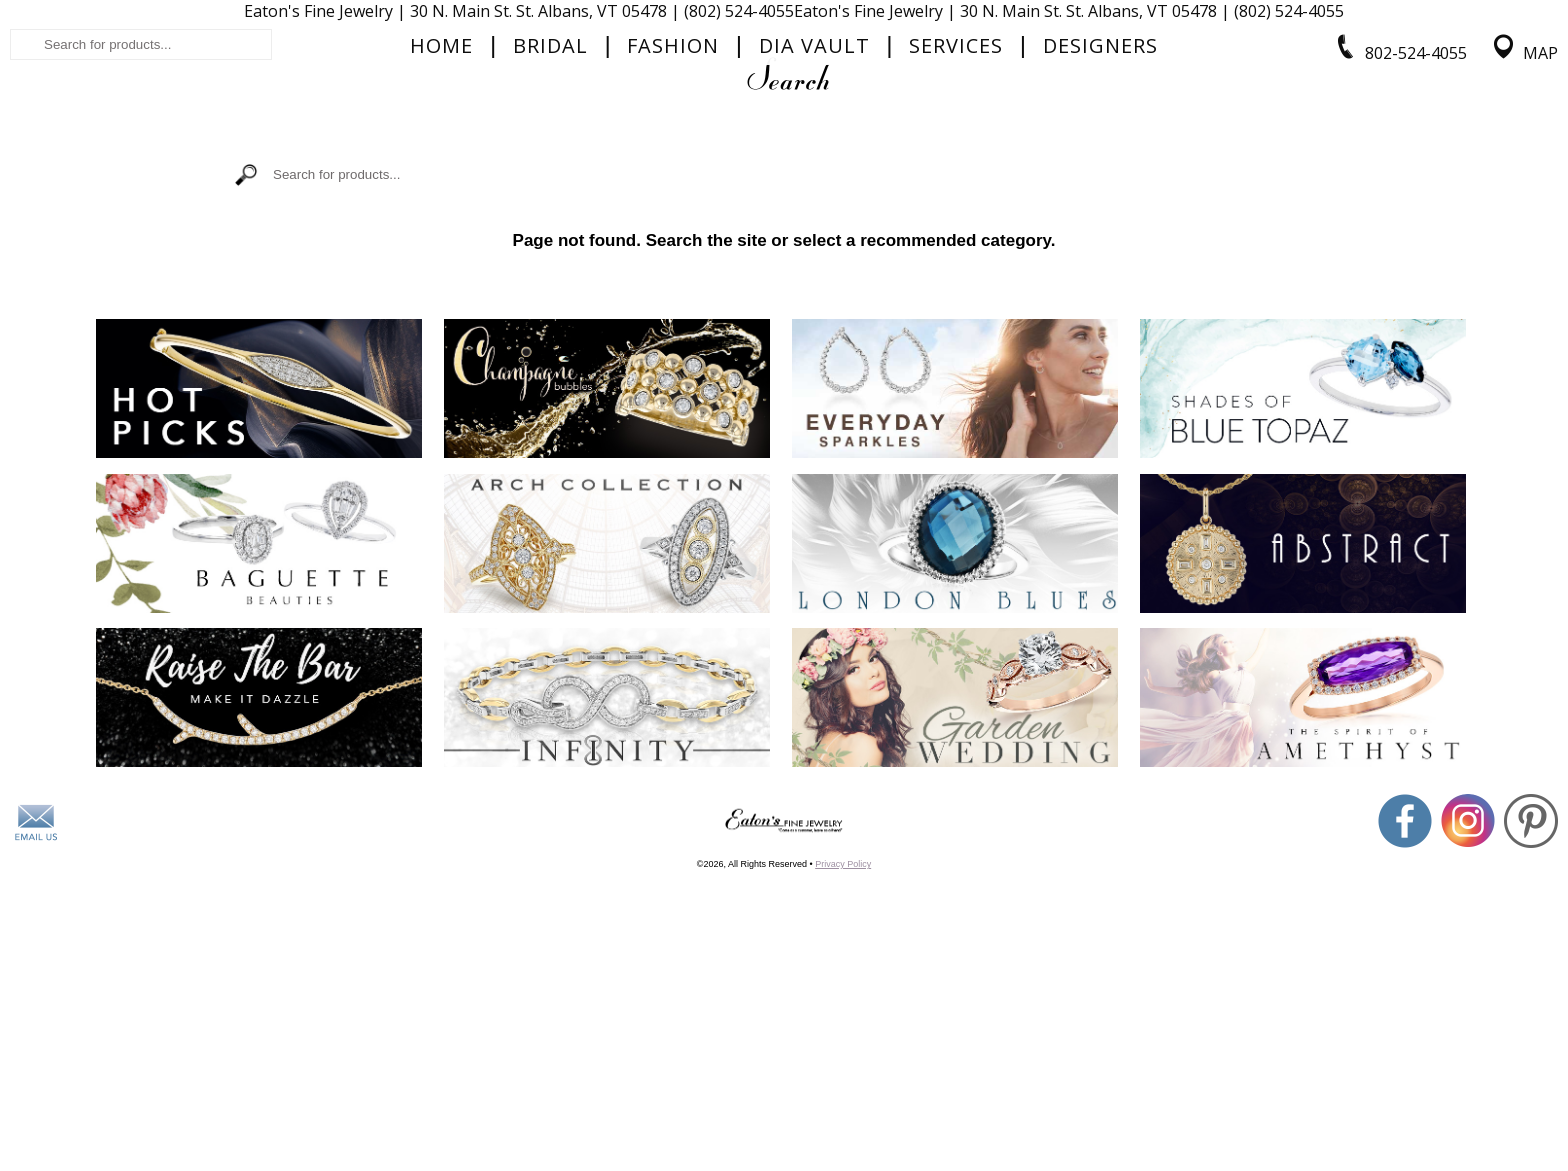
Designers (1100, 206)
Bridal (550, 206)
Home (441, 206)
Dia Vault (814, 206)
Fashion (673, 206)
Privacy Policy (843, 1089)
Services (956, 206)
